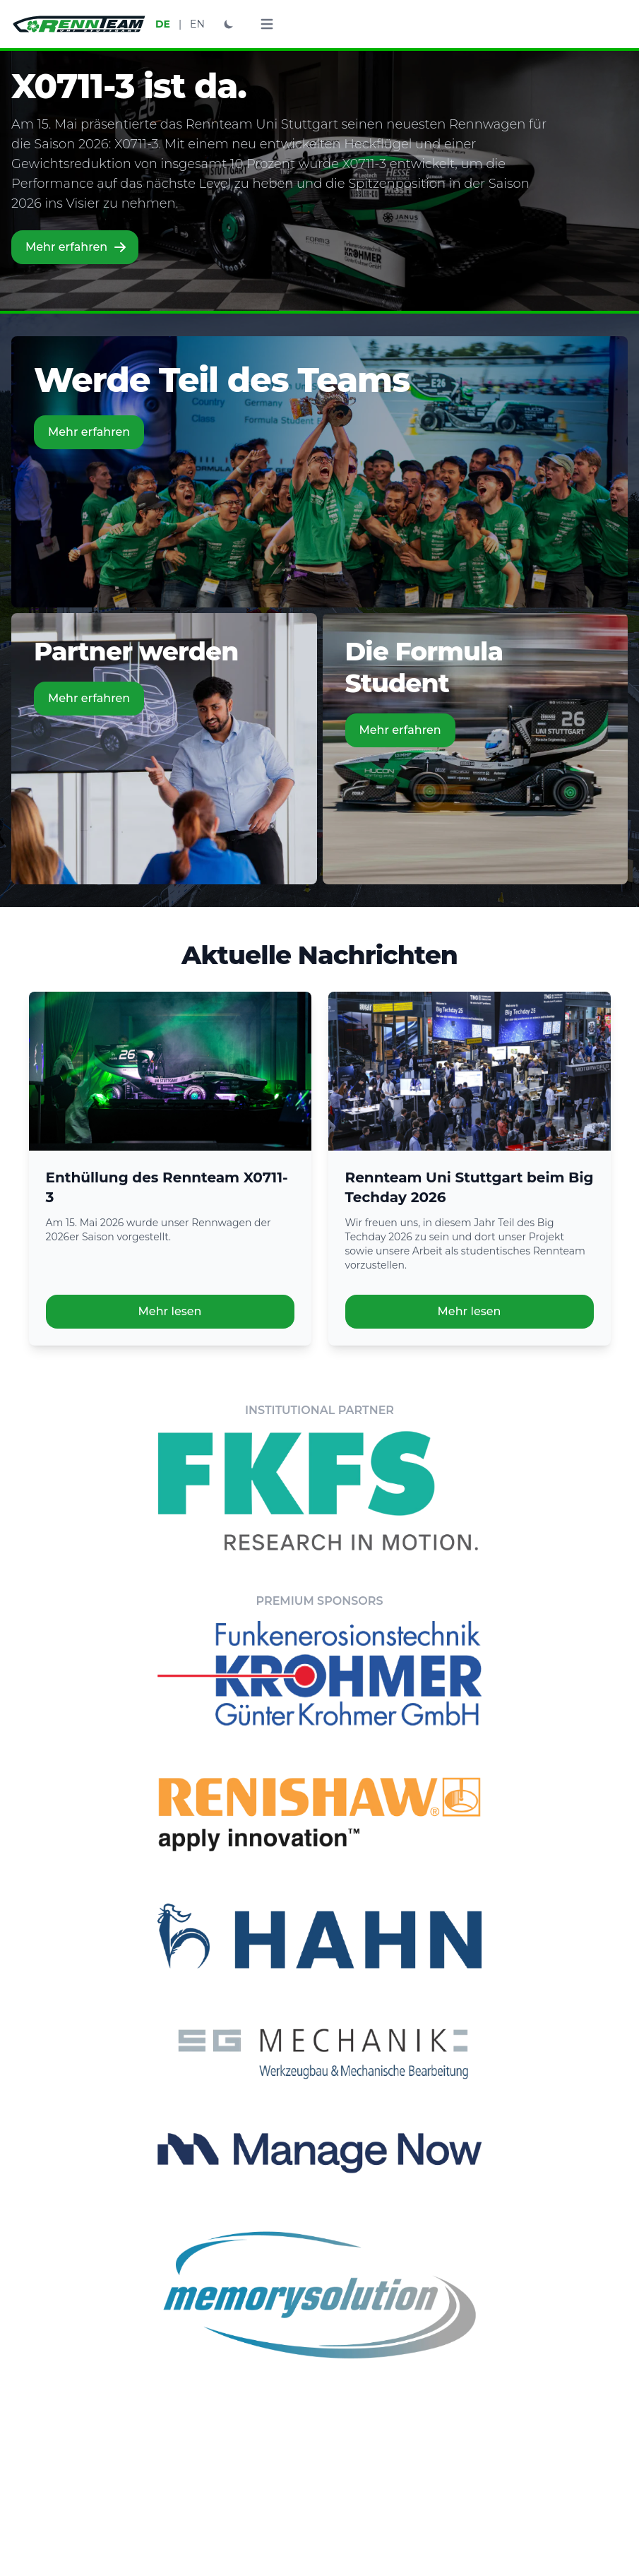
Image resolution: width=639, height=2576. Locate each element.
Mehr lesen (170, 1311)
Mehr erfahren (76, 247)
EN (197, 24)
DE (162, 24)
